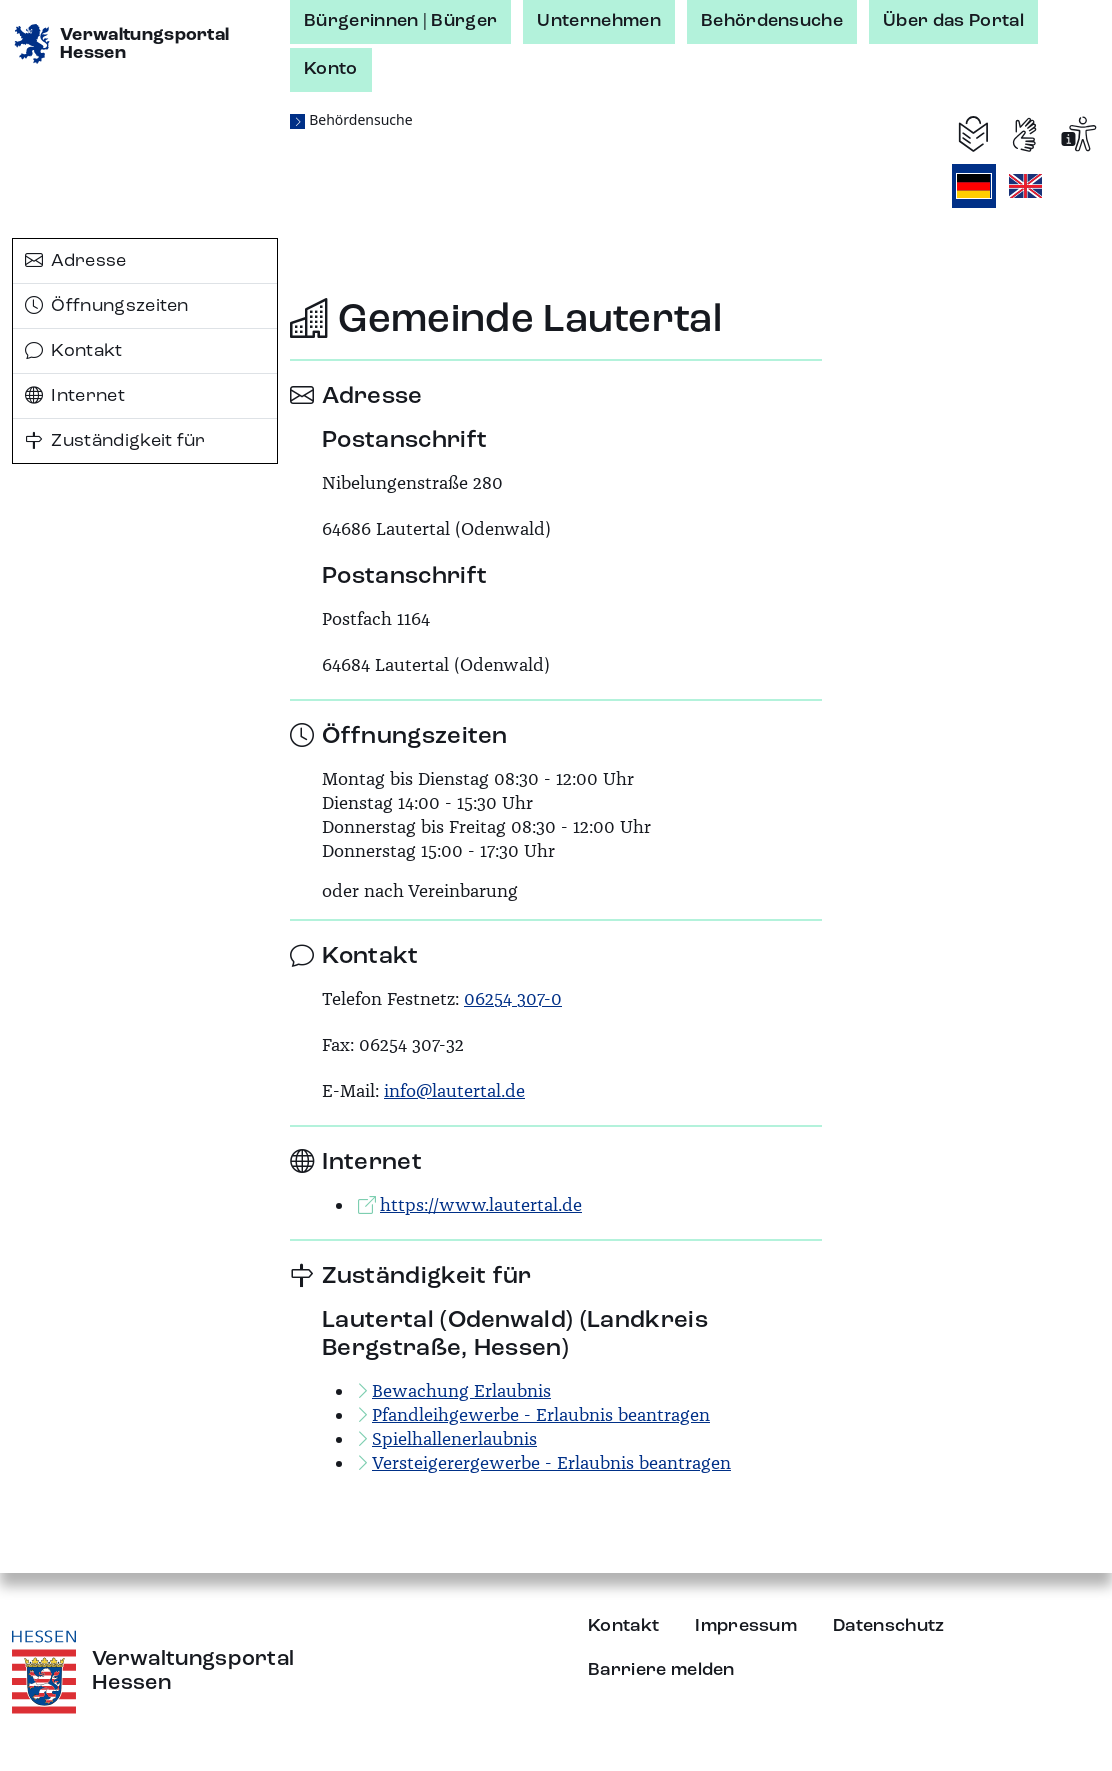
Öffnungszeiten (107, 306)
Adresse (76, 261)
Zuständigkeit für (115, 441)
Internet (75, 396)
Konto (331, 69)
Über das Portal (953, 21)
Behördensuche (772, 21)
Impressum (746, 1626)
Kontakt (74, 351)
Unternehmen (599, 21)
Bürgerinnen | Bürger (400, 21)
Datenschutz (889, 1626)
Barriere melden (661, 1670)
